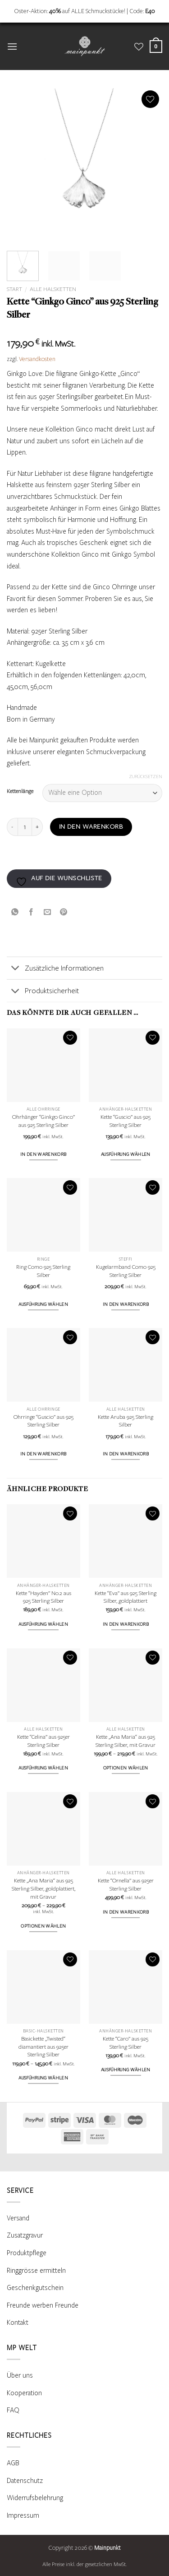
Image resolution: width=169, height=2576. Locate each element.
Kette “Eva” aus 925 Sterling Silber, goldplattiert (125, 1597)
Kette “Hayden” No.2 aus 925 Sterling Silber (43, 1597)
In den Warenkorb (91, 827)
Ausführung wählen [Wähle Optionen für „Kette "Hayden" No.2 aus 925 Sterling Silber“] (43, 1624)
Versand (18, 2218)
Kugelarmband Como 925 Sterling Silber (125, 1271)
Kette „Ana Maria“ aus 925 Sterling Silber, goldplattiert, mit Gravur (43, 1888)
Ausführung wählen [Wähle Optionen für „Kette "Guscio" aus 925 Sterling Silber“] (126, 1154)
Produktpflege (26, 2253)
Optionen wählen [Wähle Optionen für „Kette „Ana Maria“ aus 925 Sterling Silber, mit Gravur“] (125, 1768)
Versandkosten (37, 359)
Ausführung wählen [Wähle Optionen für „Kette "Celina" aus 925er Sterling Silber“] (43, 1768)
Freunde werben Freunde (42, 2305)
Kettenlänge (20, 791)
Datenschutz (25, 2481)
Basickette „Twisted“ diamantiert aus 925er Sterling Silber (43, 2046)
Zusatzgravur (25, 2235)
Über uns (20, 2375)
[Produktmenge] (25, 827)
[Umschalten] (15, 969)
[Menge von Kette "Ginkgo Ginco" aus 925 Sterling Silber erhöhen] (37, 827)
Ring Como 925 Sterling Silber (43, 1271)
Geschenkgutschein (35, 2288)
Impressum (23, 2515)
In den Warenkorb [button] (43, 1154)
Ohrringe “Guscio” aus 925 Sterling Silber (43, 1421)
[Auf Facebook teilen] (31, 911)
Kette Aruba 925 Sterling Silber (125, 1421)
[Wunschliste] (138, 46)
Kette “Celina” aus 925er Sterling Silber (43, 1741)
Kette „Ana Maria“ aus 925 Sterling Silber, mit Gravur (125, 1741)
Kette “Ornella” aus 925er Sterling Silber (126, 1884)
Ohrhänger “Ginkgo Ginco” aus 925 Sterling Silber (43, 1121)
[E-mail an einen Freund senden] (47, 911)
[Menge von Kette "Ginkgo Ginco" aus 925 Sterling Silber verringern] (12, 827)
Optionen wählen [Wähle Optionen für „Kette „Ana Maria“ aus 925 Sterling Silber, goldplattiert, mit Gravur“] (43, 1926)
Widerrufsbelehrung (35, 2498)
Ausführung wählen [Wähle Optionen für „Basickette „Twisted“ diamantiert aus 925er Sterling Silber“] (43, 2078)
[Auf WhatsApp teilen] (15, 911)
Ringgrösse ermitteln (36, 2270)
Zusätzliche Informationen (55, 969)
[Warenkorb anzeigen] (156, 46)
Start (14, 289)
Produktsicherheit (43, 991)
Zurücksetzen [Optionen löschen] (145, 776)
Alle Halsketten (53, 289)
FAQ (13, 2410)
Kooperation (24, 2393)
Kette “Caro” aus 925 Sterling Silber (125, 2042)
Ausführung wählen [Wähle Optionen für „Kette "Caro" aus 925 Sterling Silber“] (126, 2070)
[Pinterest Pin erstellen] (63, 911)
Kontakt (17, 2322)
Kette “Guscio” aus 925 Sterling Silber (125, 1121)
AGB (13, 2463)
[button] (12, 46)
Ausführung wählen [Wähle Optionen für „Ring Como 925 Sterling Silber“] (43, 1304)
